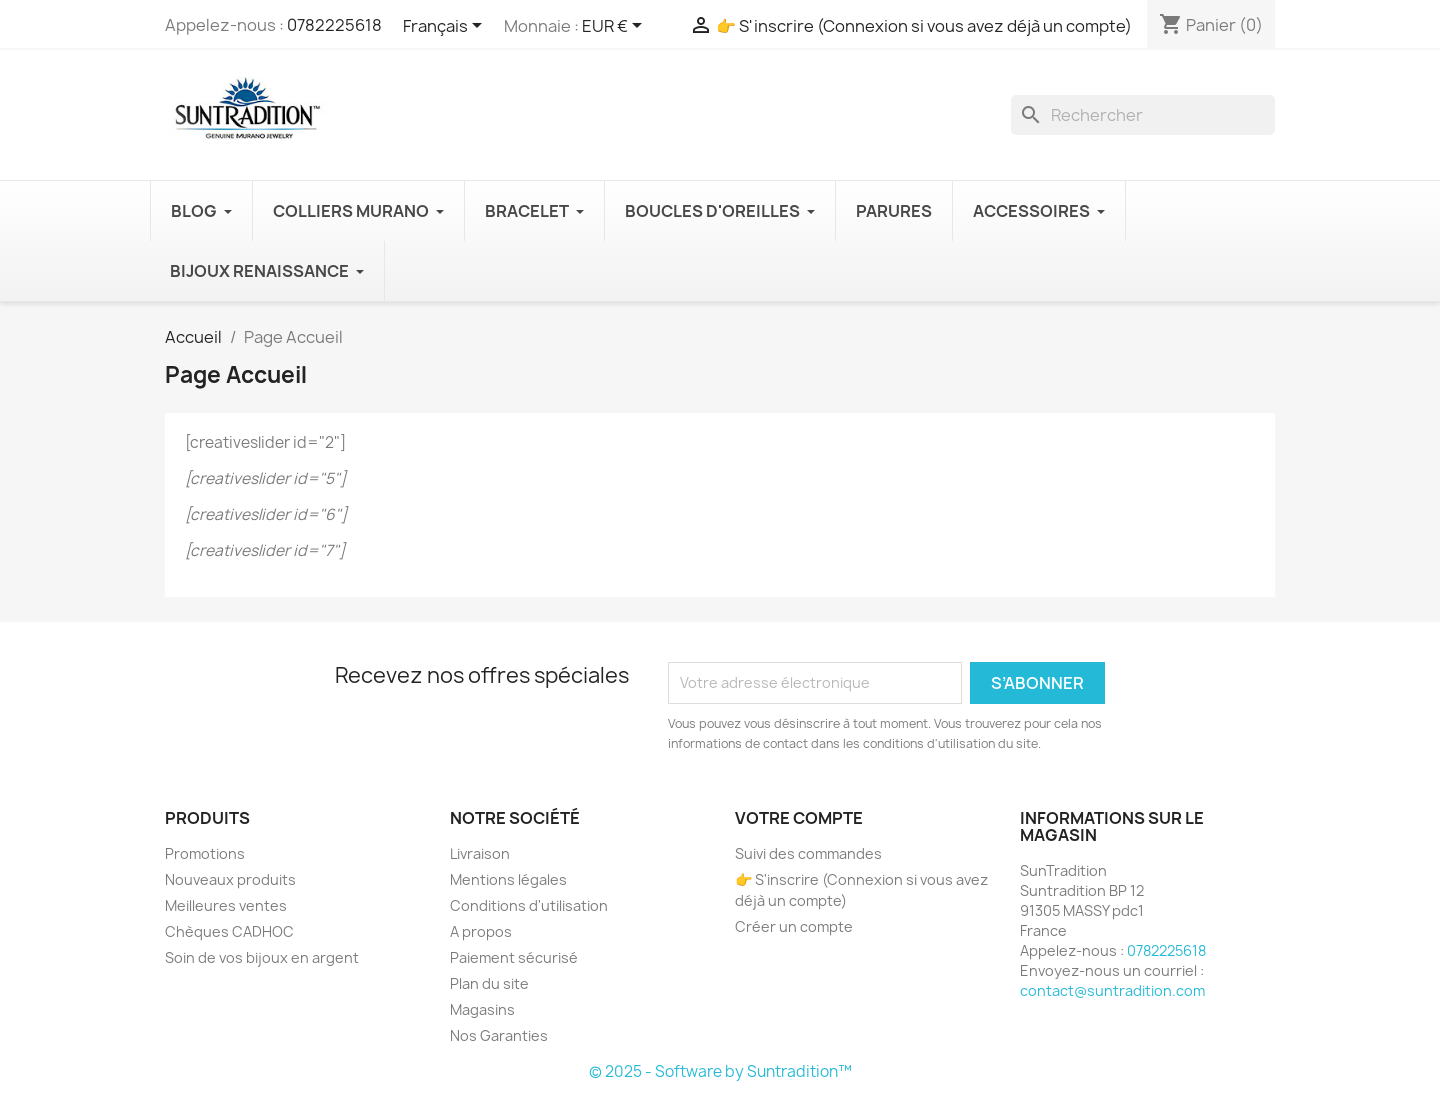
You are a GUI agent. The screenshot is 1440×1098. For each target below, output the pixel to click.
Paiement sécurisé (514, 957)
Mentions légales (508, 879)
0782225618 (334, 25)
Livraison (480, 853)
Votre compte (799, 818)
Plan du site (489, 983)
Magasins (482, 1009)
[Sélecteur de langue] (446, 27)
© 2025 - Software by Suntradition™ (720, 1071)
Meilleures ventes (226, 905)
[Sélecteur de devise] (615, 27)
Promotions (205, 853)
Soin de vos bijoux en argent (262, 957)
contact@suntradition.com (1112, 990)
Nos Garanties (499, 1035)
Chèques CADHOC (229, 931)
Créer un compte (794, 926)
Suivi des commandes (808, 853)
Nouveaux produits (230, 879)
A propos (481, 931)
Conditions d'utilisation (529, 905)
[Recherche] (1143, 115)
